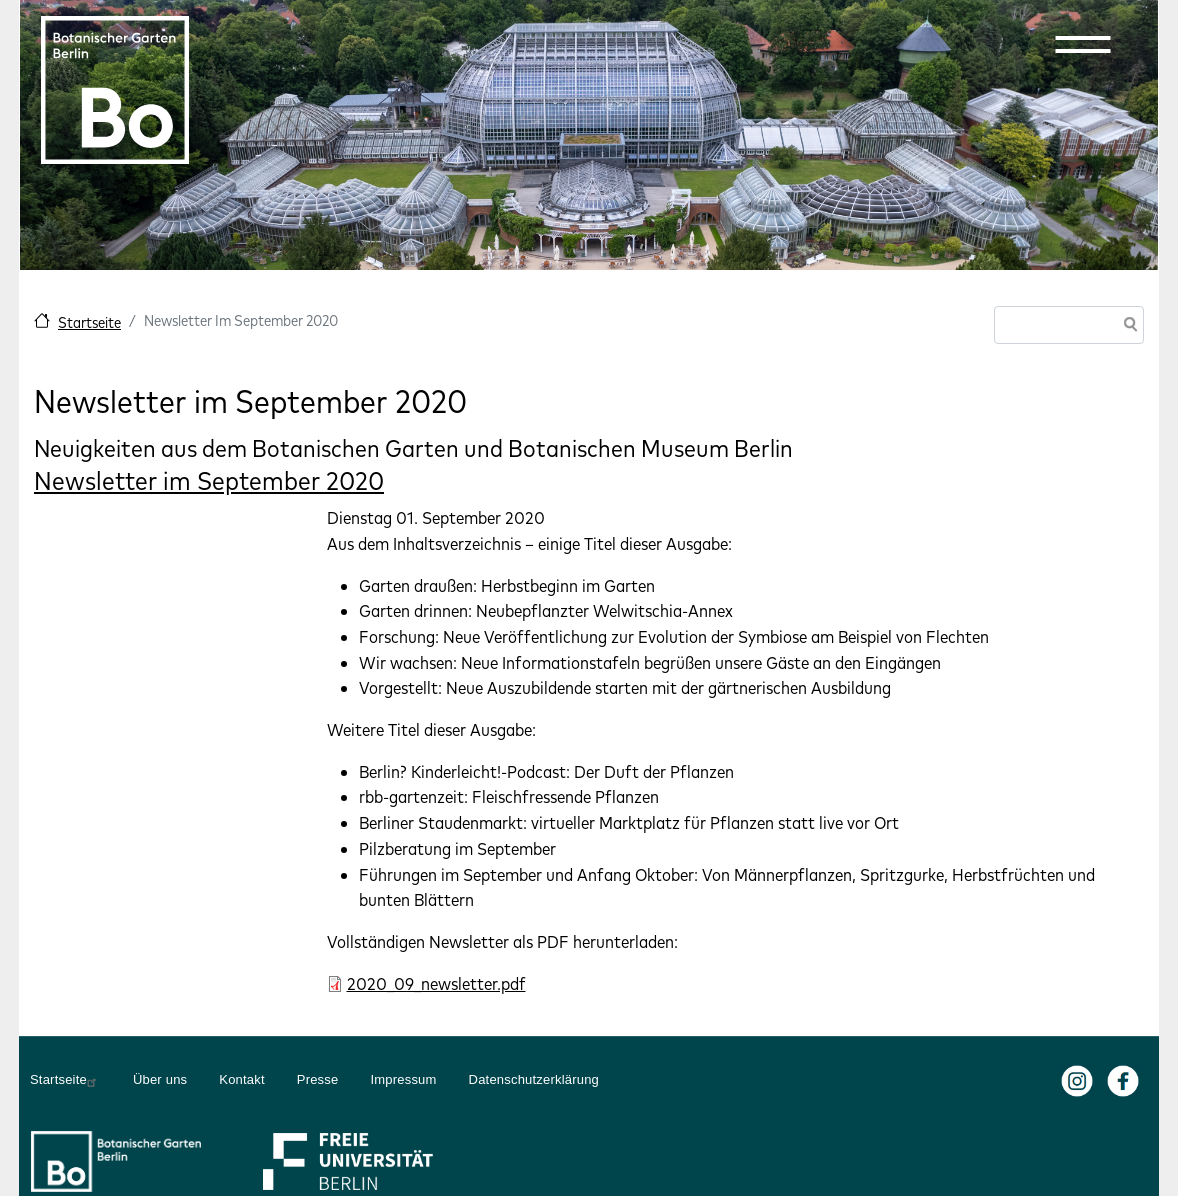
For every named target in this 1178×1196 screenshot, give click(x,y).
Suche (1127, 326)
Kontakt (242, 1079)
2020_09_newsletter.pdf (436, 983)
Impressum (403, 1079)
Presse (318, 1079)
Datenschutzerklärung (534, 1079)
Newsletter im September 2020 (209, 480)
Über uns (160, 1079)
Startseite (89, 322)
